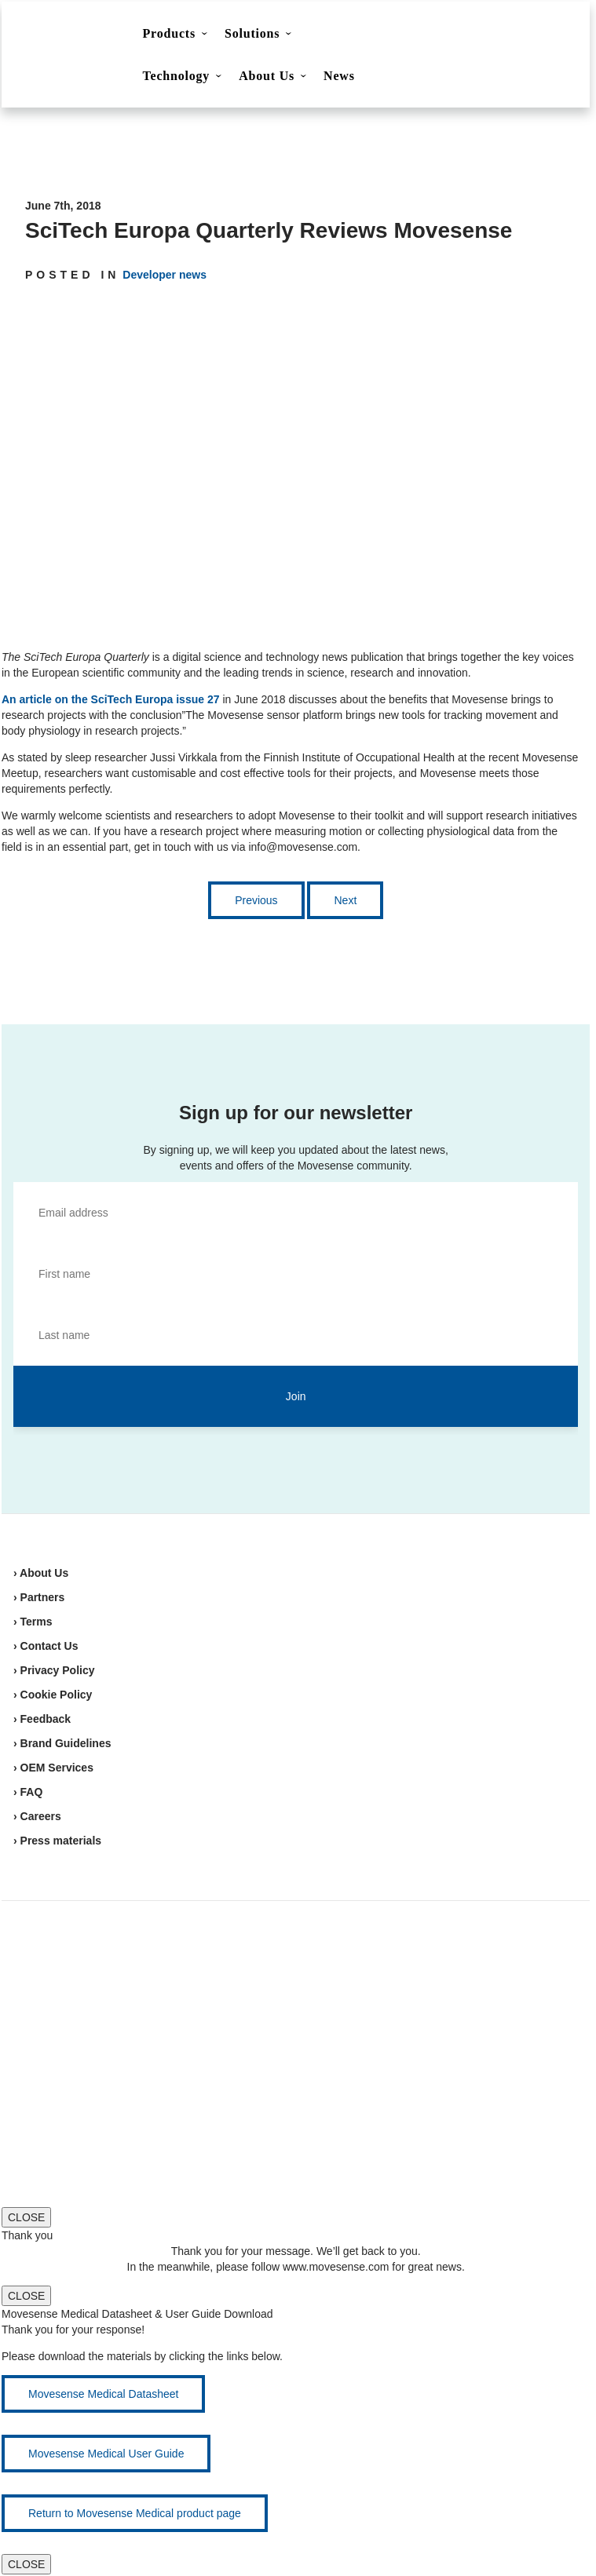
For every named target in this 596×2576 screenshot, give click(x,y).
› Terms (33, 1621)
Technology (176, 75)
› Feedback (42, 1719)
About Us (266, 75)
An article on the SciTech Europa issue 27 (111, 699)
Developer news (164, 274)
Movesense (86, 1961)
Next (345, 900)
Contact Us (442, 36)
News (339, 75)
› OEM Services (53, 1767)
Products (169, 33)
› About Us (40, 1573)
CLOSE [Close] (26, 2217)
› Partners (38, 1597)
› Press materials (57, 1840)
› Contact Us (45, 1646)
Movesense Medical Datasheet (103, 2394)
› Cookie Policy (52, 1694)
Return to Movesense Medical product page (134, 2513)
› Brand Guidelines (62, 1743)
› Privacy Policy (54, 1670)
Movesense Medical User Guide (106, 2453)
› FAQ (27, 1792)
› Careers (37, 1816)
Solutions (252, 33)
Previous (256, 900)
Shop (520, 35)
